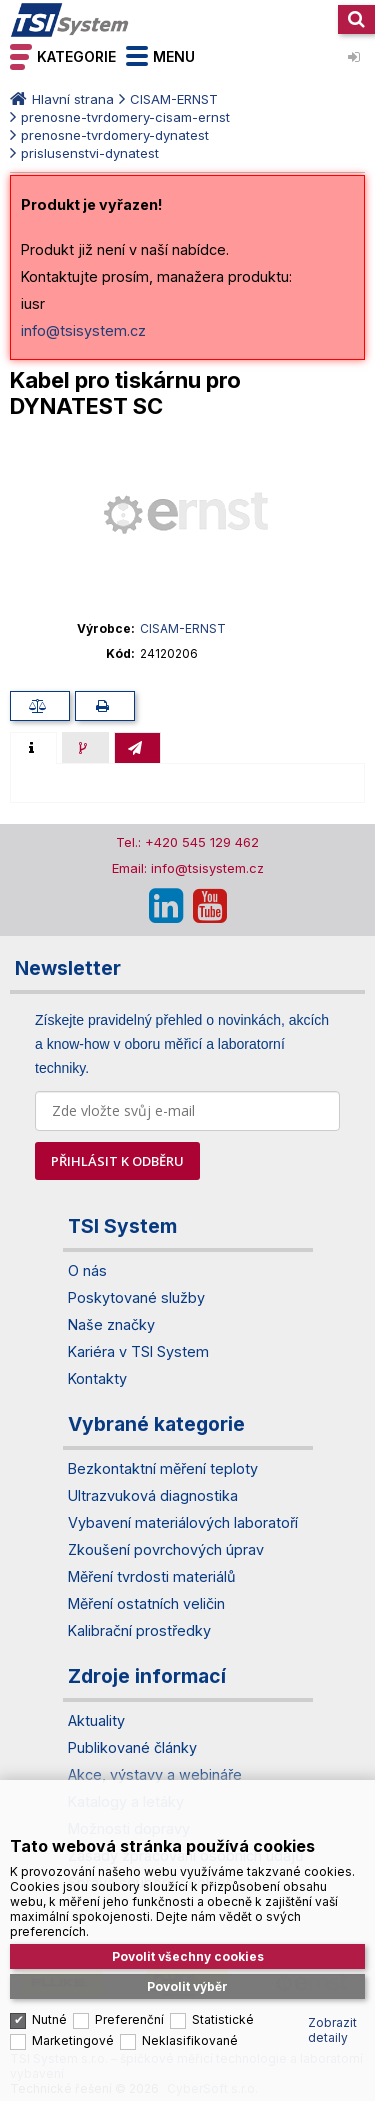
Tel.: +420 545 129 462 (187, 842)
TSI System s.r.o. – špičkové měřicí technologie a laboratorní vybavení (70, 20)
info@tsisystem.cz (83, 330)
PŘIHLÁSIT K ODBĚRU (117, 1161)
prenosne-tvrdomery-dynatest (115, 135)
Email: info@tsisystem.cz (188, 868)
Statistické (223, 2004)
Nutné (49, 2004)
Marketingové (73, 2025)
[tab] (33, 748)
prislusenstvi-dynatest (90, 153)
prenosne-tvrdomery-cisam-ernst (125, 117)
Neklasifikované (190, 2025)
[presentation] (33, 748)
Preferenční (129, 2004)
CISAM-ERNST (174, 99)
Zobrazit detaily (332, 2015)
